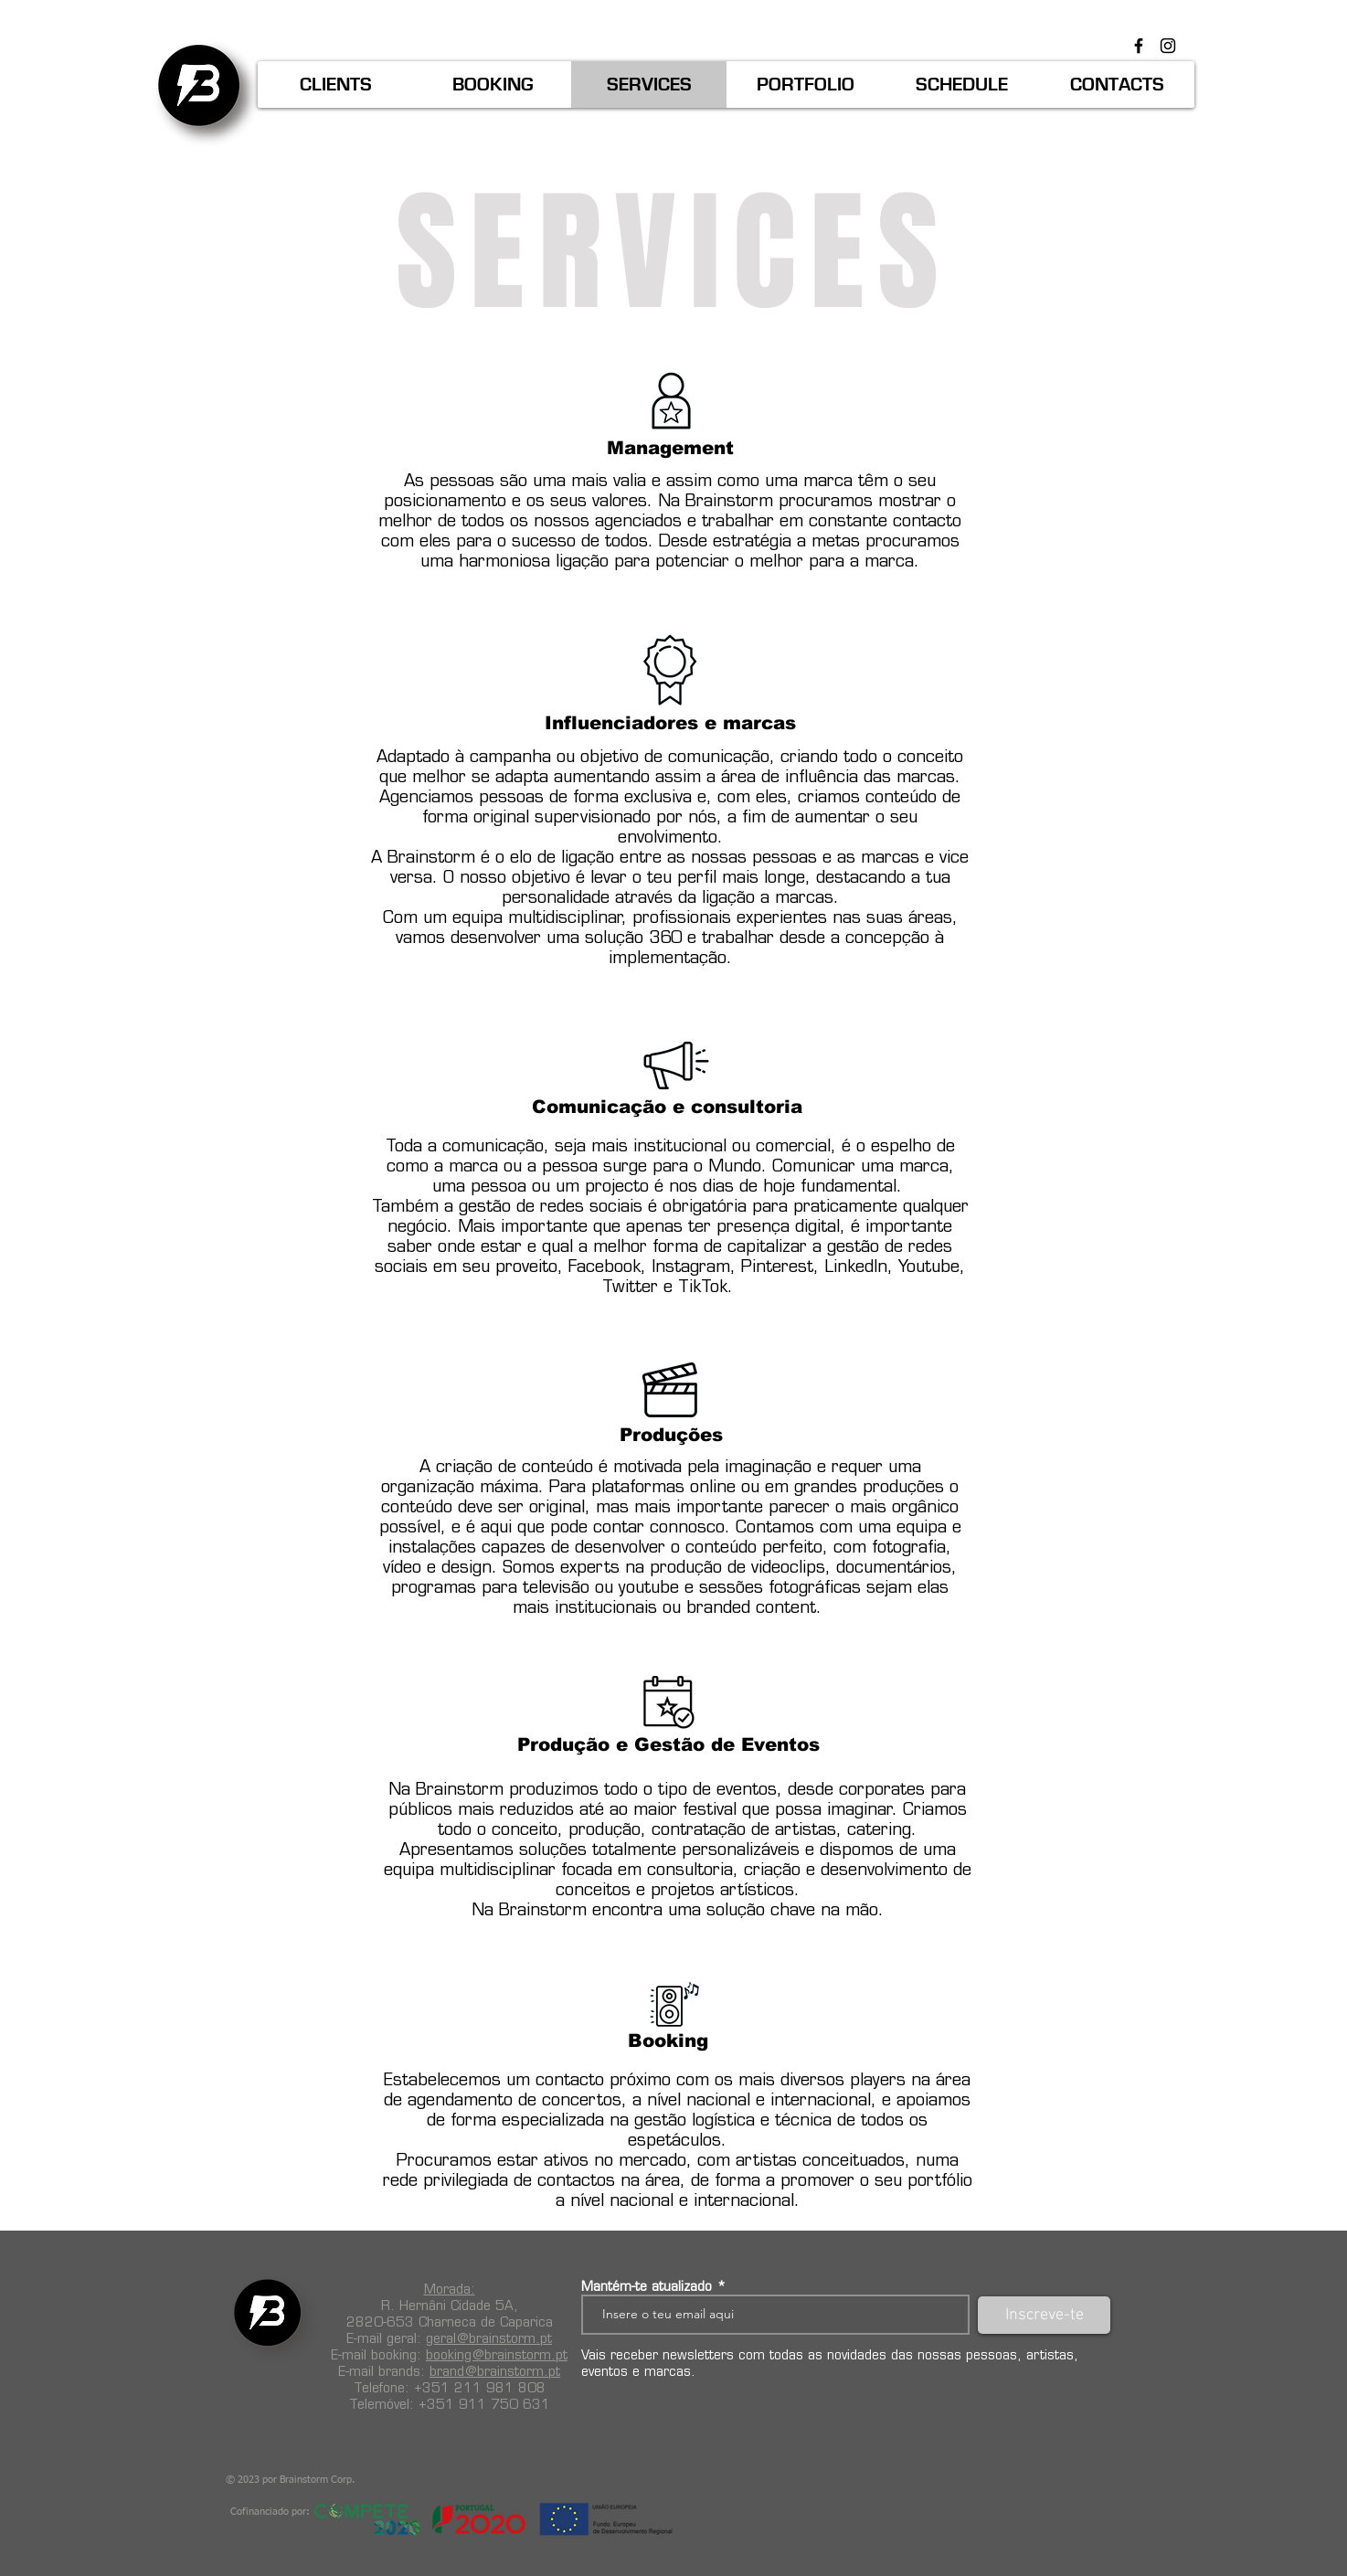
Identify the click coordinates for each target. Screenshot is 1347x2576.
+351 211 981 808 (480, 2388)
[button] (336, 84)
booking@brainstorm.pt (496, 2355)
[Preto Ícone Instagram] (1168, 46)
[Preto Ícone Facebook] (1139, 46)
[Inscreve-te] (1044, 2315)
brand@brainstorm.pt (495, 2371)
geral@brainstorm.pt (489, 2338)
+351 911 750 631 (484, 2404)
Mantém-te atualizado (646, 2286)
